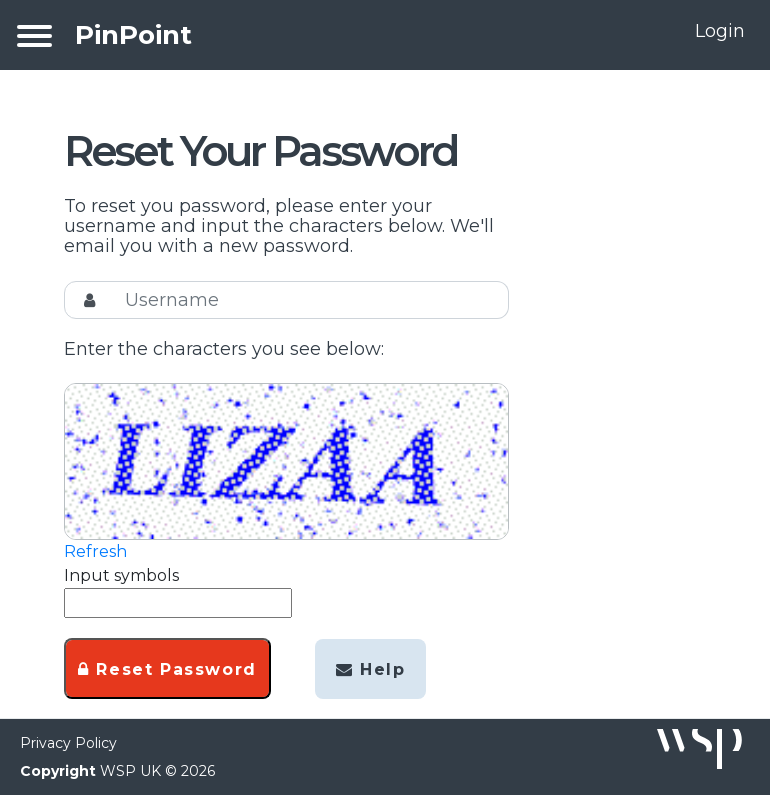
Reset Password (167, 669)
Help (371, 669)
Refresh (95, 551)
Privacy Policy (68, 743)
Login (720, 31)
